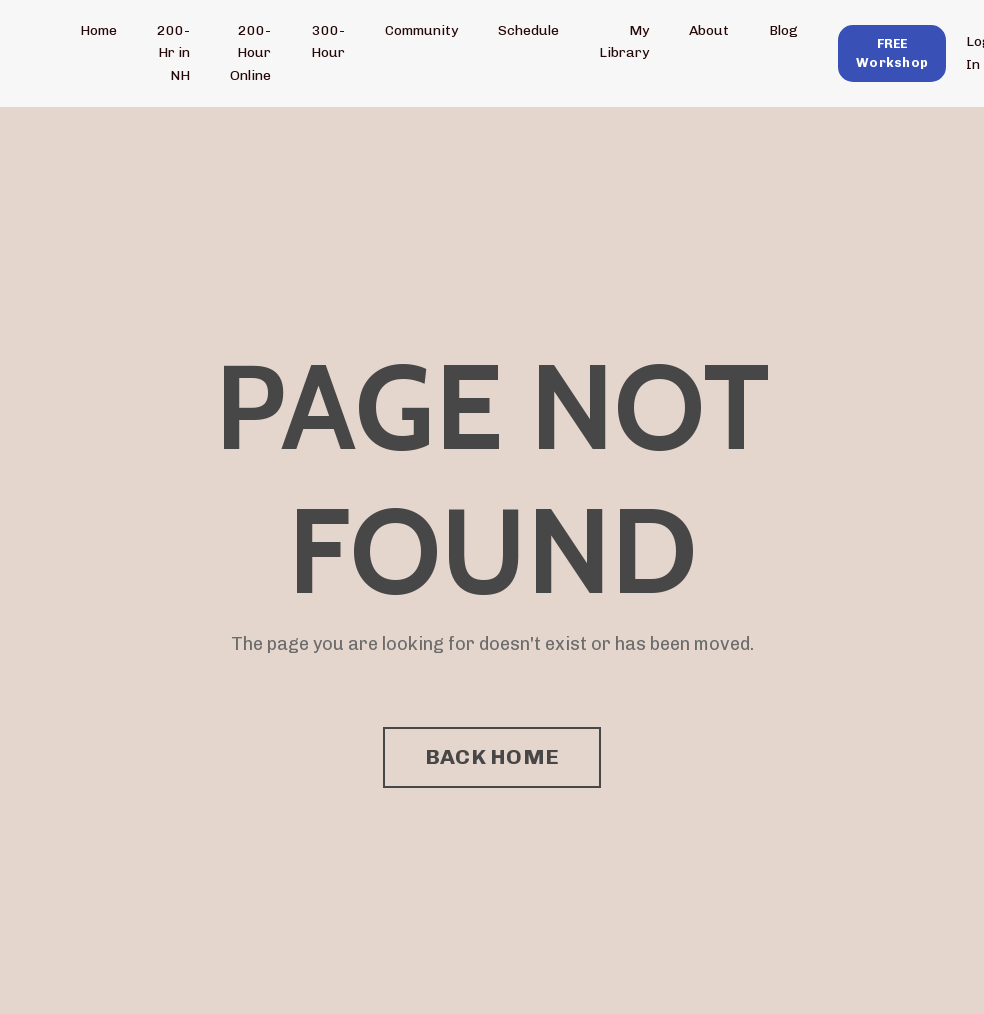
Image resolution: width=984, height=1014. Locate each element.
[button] (892, 52)
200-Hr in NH (173, 53)
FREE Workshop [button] (892, 53)
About (709, 30)
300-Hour (328, 41)
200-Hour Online (250, 53)
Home (98, 30)
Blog (783, 30)
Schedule (528, 30)
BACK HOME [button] (492, 756)
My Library (624, 41)
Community (421, 30)
